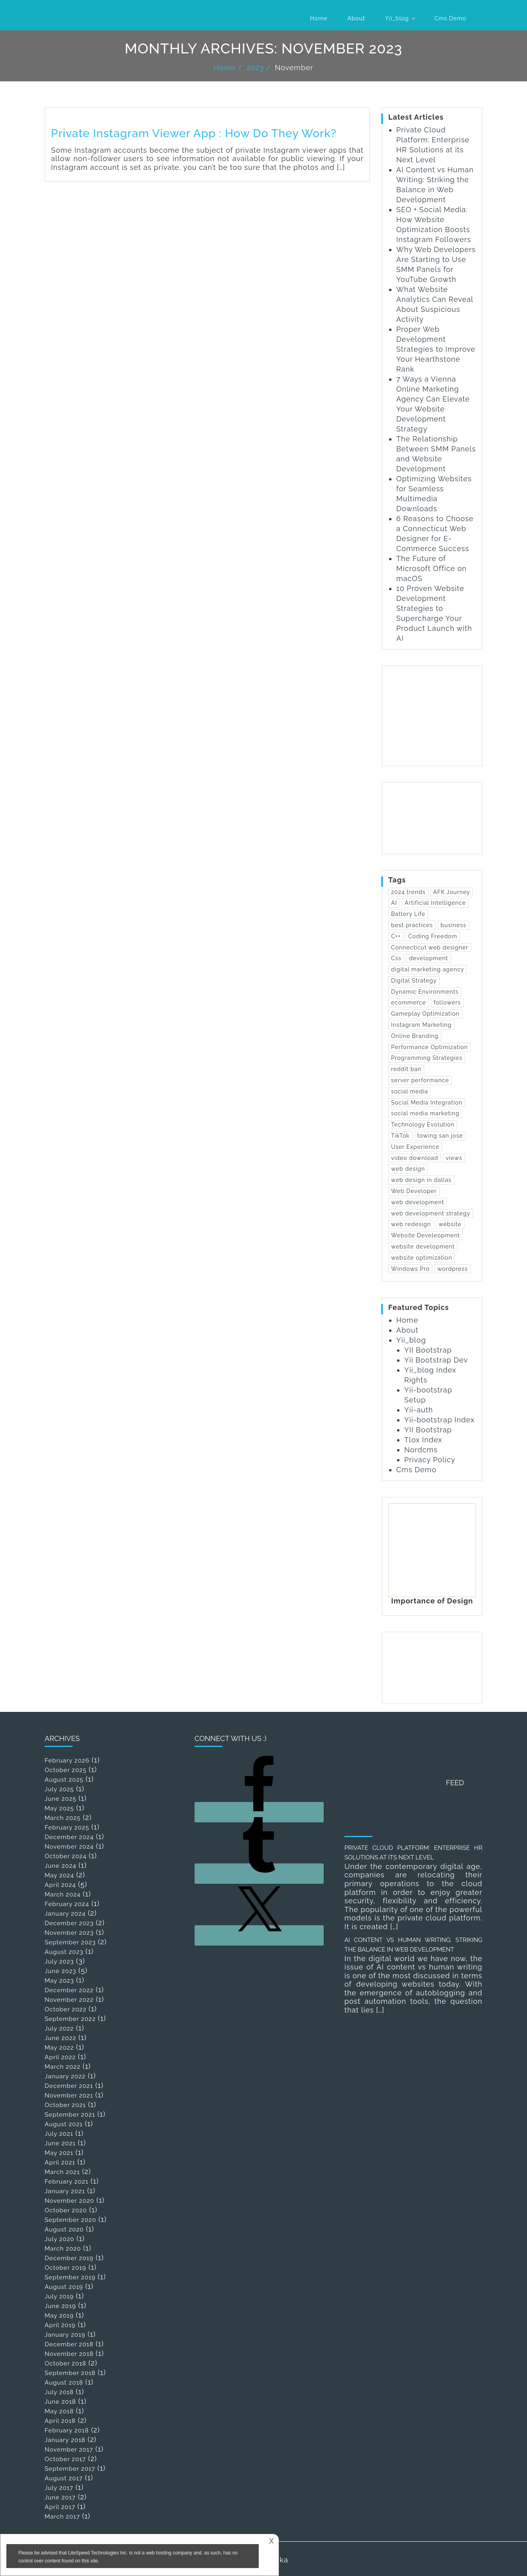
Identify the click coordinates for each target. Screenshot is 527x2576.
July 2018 (59, 2392)
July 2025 (59, 1789)
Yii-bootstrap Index (439, 1420)
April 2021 (60, 2162)
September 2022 (70, 2019)
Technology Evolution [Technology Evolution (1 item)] (422, 1124)
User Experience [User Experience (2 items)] (415, 1147)
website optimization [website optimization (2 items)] (421, 1258)
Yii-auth (418, 1410)
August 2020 (64, 2229)
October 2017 (65, 2459)
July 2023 (59, 1961)
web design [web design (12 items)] (408, 1169)
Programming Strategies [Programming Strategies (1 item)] (426, 1058)
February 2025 (67, 1827)
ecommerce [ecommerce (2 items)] (408, 1002)
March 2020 (63, 2248)
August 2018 (64, 2382)
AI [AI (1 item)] (394, 903)
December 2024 (69, 1837)
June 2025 (60, 1798)
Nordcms (421, 1450)
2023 (255, 67)
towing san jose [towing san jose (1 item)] (440, 1135)
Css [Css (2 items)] (396, 958)
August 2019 (64, 2286)
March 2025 (63, 1818)
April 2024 (60, 1885)
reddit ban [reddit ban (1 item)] (406, 1069)
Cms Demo (450, 18)
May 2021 (59, 2153)
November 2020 (69, 2200)
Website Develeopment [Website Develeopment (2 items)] (425, 1235)
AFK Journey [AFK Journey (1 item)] (451, 892)
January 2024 (65, 1913)
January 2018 (65, 2440)
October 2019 (65, 2267)
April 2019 (60, 2325)
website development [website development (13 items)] (423, 1246)
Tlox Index (423, 1440)
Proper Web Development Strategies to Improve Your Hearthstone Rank (436, 349)
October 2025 (66, 1770)
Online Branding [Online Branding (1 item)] (415, 1036)
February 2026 (67, 1760)
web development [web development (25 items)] (417, 1202)
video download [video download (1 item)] (414, 1158)
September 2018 (70, 2373)
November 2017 (69, 2449)
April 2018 (60, 2420)
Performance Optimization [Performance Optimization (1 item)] (429, 1047)
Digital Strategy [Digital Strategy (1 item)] (414, 980)
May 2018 (59, 2411)
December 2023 (69, 1923)
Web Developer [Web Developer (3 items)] (414, 1191)
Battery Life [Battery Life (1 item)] (408, 914)
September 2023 (70, 1942)
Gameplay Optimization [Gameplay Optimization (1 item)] (425, 1013)
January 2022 (65, 2076)
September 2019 (70, 2277)
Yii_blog (397, 18)
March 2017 (62, 2516)
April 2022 (60, 2057)
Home (319, 18)
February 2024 (67, 1904)
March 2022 (63, 2066)
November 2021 (69, 2095)
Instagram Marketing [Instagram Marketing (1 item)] (421, 1025)
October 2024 (66, 1856)
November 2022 (69, 1999)
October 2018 (65, 2363)
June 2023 (60, 1971)
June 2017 (60, 2497)
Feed (455, 1782)
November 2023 (69, 1932)
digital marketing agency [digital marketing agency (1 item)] (427, 969)
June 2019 (60, 2306)
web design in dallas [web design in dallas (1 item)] (421, 1180)
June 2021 (60, 2143)
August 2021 (64, 2124)
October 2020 (66, 2210)
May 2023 (59, 1980)
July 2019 (59, 2296)
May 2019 (59, 2315)
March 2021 (62, 2172)
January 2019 (65, 2334)
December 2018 (69, 2344)
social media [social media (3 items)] (409, 1091)
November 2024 (69, 1846)
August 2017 (64, 2478)
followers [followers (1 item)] (447, 1002)
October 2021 (65, 2105)
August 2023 (64, 1952)
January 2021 (65, 2191)
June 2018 (60, 2401)
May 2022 (59, 2047)
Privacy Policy (429, 1459)
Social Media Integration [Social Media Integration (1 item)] (426, 1102)
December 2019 (69, 2258)
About (356, 18)
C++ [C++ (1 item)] (396, 936)
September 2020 (70, 2219)
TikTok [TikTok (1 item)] (400, 1135)
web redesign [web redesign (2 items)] (411, 1224)
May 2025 (59, 1808)
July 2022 (59, 2028)
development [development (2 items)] (428, 958)
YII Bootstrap (428, 1350)
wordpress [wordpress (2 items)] (452, 1269)
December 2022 (69, 1990)
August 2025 (64, 1779)
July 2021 (59, 2133)
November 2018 (69, 2353)
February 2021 (66, 2181)
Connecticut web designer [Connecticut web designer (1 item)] (429, 947)
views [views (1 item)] (454, 1158)
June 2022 (60, 2038)
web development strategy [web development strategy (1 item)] (430, 1213)
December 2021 (69, 2086)
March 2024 (63, 1894)
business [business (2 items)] (453, 925)
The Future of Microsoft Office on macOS (431, 568)
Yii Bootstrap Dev (436, 1360)
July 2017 (59, 2487)
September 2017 (70, 2468)
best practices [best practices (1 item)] (412, 925)
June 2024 (60, 1865)
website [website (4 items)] (450, 1224)
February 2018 (67, 2430)
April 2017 (60, 2507)
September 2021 (70, 2114)
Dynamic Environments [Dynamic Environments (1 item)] (424, 992)
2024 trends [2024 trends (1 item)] (408, 892)
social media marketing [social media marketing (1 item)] (425, 1113)
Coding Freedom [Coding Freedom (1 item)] (432, 936)
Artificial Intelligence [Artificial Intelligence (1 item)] (435, 903)
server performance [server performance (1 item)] (420, 1080)
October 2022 (66, 2009)
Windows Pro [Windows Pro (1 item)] (410, 1269)
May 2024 (59, 1875)
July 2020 (59, 2239)
